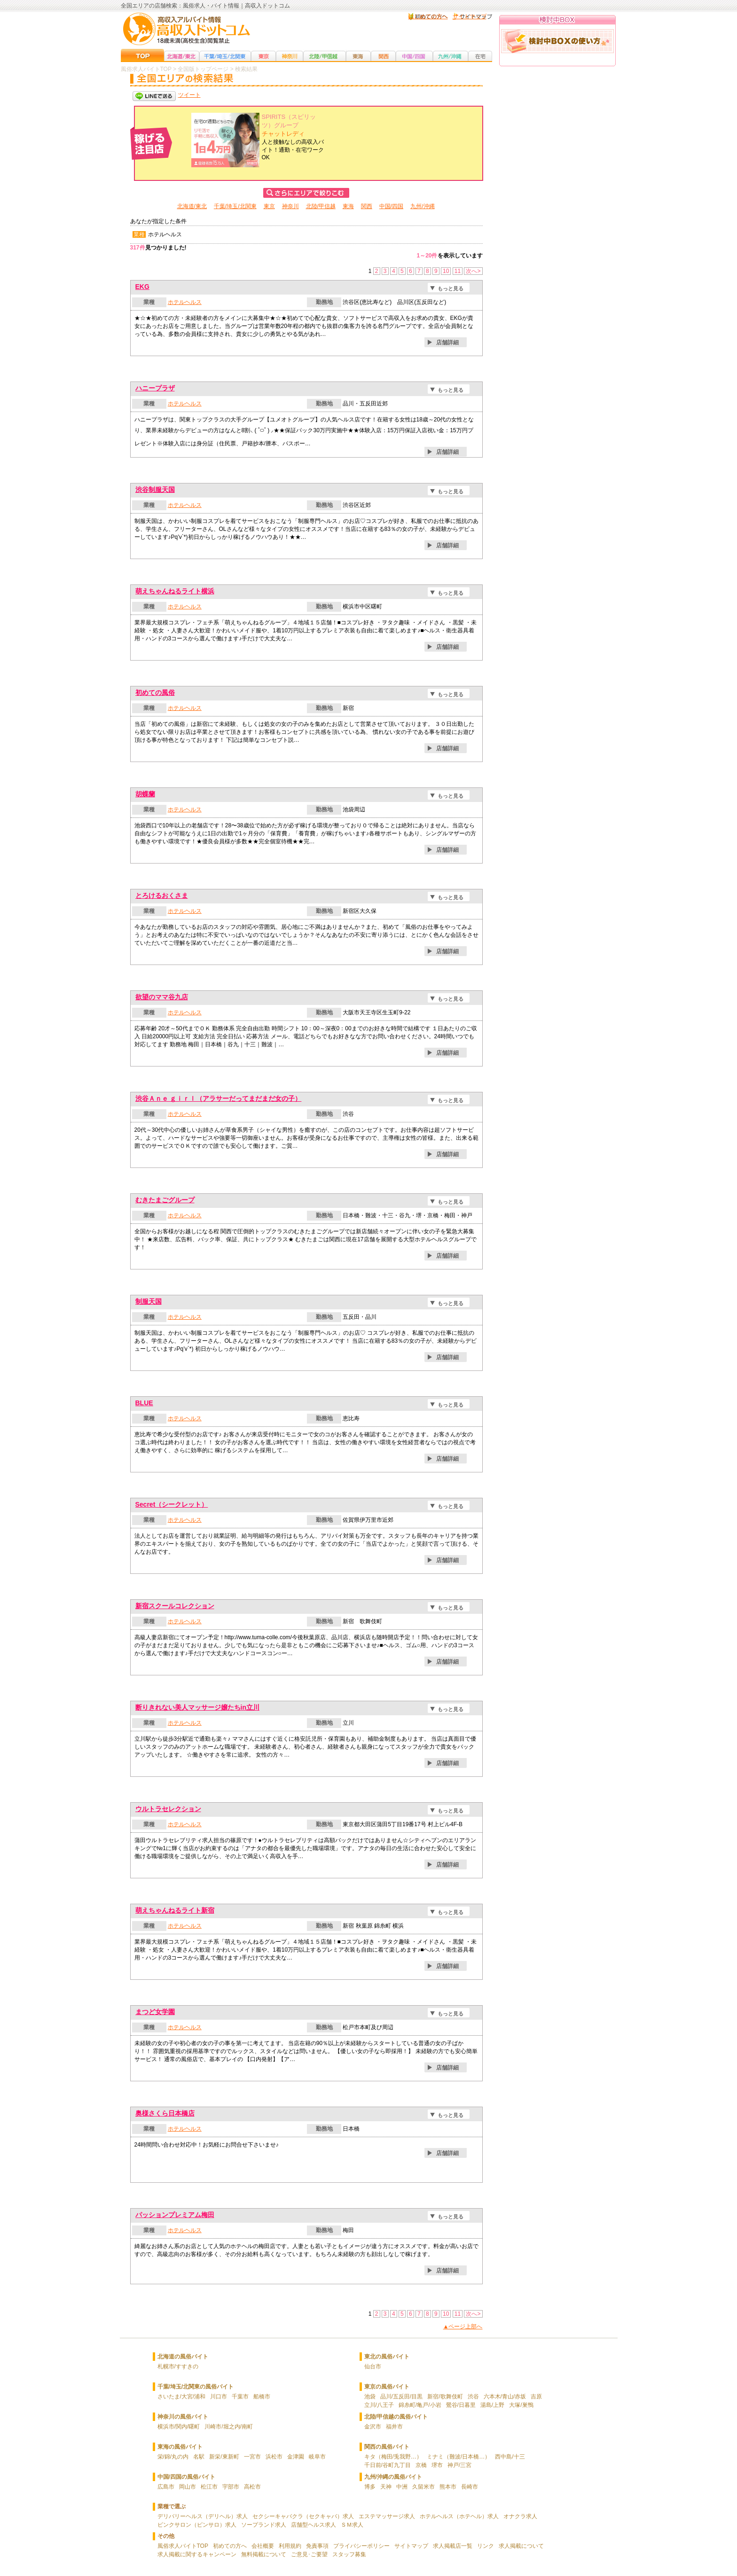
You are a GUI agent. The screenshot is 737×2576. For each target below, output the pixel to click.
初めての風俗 (155, 692)
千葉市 (240, 2396)
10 (446, 271)
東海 (348, 206)
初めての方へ (230, 2546)
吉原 (536, 2396)
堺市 (437, 2465)
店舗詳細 (447, 342)
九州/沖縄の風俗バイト (393, 2477)
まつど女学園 (155, 2012)
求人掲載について (521, 2546)
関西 (366, 206)
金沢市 (372, 2426)
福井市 (394, 2426)
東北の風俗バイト (386, 2356)
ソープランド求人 (263, 2525)
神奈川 (290, 206)
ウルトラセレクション (168, 1809)
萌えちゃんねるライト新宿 (174, 1910)
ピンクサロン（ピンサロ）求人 (196, 2525)
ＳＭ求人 (352, 2525)
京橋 (421, 2465)
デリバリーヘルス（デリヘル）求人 (202, 2516)
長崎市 (469, 2486)
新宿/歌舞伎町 (445, 2396)
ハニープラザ (155, 388)
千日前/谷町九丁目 (387, 2465)
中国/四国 (391, 206)
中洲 (402, 2486)
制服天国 (148, 1301)
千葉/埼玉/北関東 (235, 206)
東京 (269, 206)
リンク (485, 2546)
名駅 (198, 2456)
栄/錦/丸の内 (173, 2456)
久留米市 (423, 2486)
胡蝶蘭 (145, 794)
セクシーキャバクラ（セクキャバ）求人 (303, 2516)
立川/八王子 (379, 2405)
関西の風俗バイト (386, 2447)
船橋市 (261, 2396)
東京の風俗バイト (386, 2386)
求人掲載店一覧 (452, 2546)
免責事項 (317, 2546)
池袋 (370, 2396)
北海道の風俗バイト (182, 2356)
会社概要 (262, 2546)
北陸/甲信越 (321, 206)
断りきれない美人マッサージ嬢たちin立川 (197, 1707)
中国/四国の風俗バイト (186, 2477)
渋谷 (473, 2396)
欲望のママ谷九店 (161, 997)
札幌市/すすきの (177, 2366)
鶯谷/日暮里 (461, 2405)
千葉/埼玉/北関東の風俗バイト (195, 2386)
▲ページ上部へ (463, 2326)
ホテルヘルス (185, 302)
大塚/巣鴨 (521, 2405)
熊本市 (447, 2486)
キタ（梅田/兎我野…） (393, 2456)
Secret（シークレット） (171, 1504)
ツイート (189, 95)
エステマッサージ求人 (387, 2516)
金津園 (295, 2456)
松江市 (209, 2486)
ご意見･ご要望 (309, 2554)
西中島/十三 (510, 2456)
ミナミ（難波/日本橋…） (458, 2456)
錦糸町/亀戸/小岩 (420, 2405)
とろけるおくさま (161, 895)
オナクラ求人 (520, 2516)
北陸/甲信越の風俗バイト (396, 2416)
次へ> (473, 271)
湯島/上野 (492, 2405)
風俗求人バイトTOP (182, 2546)
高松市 (252, 2486)
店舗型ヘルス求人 (313, 2525)
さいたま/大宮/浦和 (181, 2396)
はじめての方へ (428, 16)
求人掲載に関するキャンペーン (196, 2554)
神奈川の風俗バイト (182, 2416)
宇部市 (230, 2486)
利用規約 (290, 2546)
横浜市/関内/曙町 (178, 2426)
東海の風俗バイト (180, 2447)
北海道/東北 (192, 206)
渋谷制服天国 (155, 489)
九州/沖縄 (422, 206)
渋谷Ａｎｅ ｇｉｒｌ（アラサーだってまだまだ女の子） (218, 1098)
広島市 (165, 2486)
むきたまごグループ (165, 1200)
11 (458, 271)
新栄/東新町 (224, 2456)
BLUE (144, 1403)
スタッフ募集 (349, 2554)
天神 (386, 2486)
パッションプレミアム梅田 (174, 2214)
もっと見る (450, 288)
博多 (370, 2486)
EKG (142, 286)
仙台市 (372, 2366)
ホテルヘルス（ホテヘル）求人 (459, 2516)
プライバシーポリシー (361, 2546)
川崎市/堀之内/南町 (228, 2426)
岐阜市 (317, 2456)
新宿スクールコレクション (174, 1606)
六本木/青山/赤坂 (505, 2396)
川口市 (218, 2396)
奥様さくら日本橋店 (165, 2113)
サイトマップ (469, 16)
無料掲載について (263, 2554)
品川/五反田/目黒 (401, 2396)
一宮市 (252, 2456)
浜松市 (274, 2456)
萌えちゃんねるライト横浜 (174, 591)
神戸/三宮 (459, 2465)
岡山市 (187, 2486)
